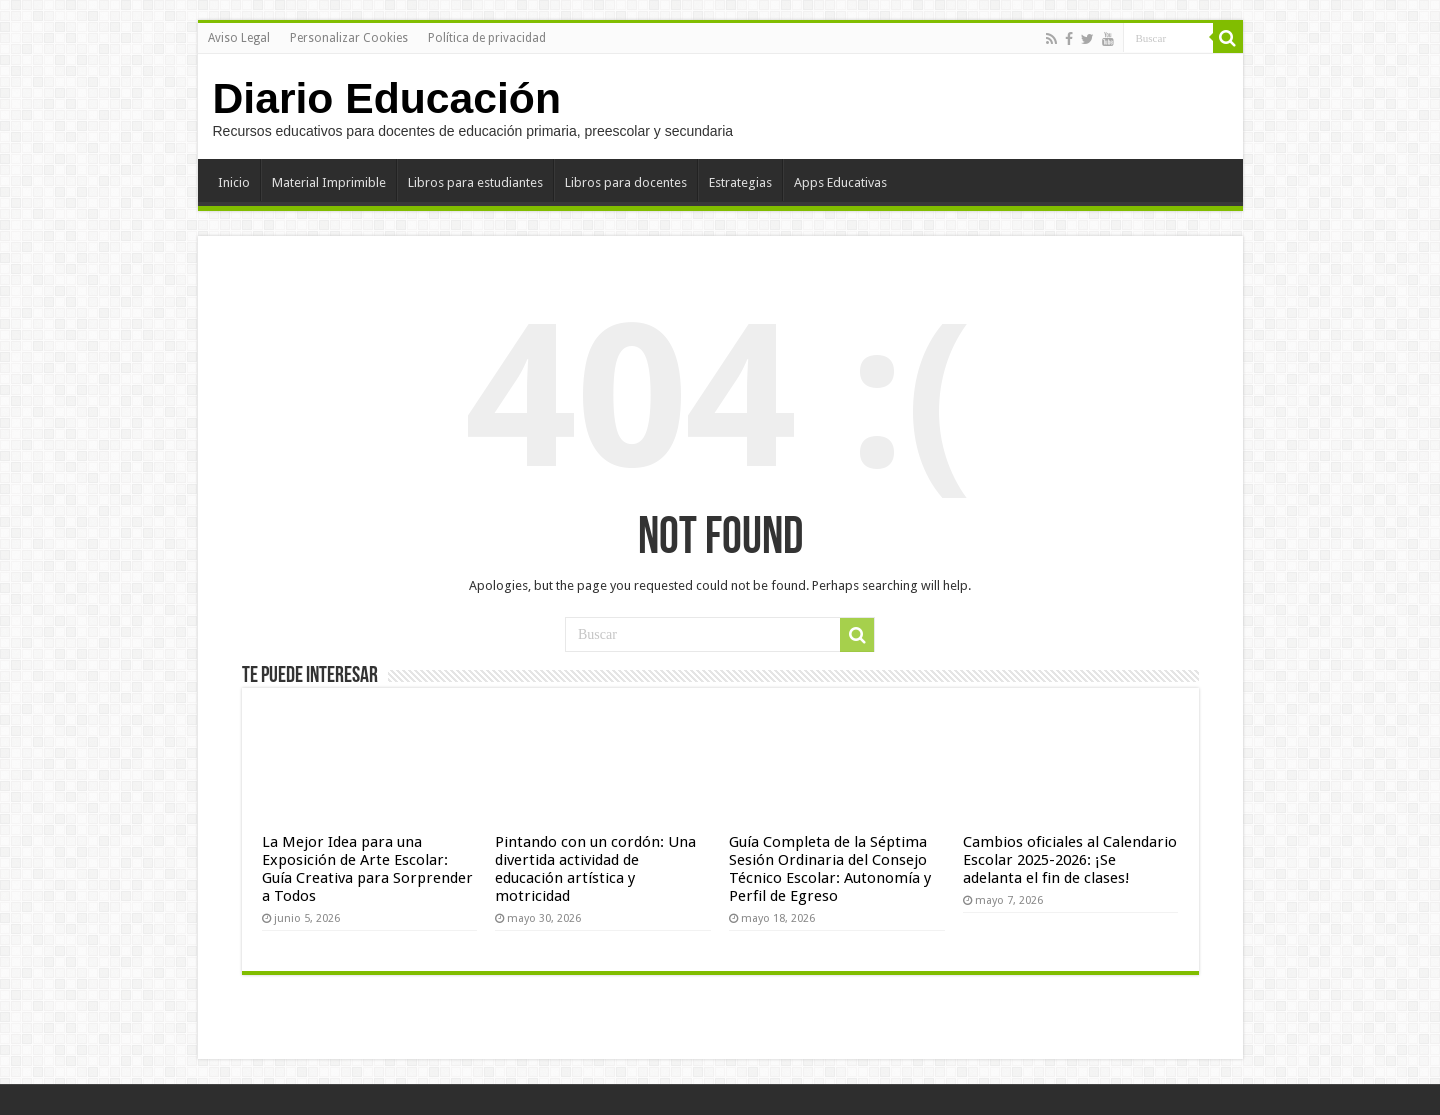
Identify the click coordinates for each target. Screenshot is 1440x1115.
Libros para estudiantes (475, 182)
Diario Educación (387, 98)
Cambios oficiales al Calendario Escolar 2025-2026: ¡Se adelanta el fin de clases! (1070, 860)
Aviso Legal (239, 38)
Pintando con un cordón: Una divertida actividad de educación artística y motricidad (595, 869)
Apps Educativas (840, 182)
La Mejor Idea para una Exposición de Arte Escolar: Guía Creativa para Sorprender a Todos (367, 869)
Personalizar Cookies (349, 38)
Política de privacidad (487, 38)
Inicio (234, 182)
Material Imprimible (329, 182)
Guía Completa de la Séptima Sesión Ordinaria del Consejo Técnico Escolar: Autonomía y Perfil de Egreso (830, 869)
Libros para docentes (626, 182)
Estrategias (740, 182)
